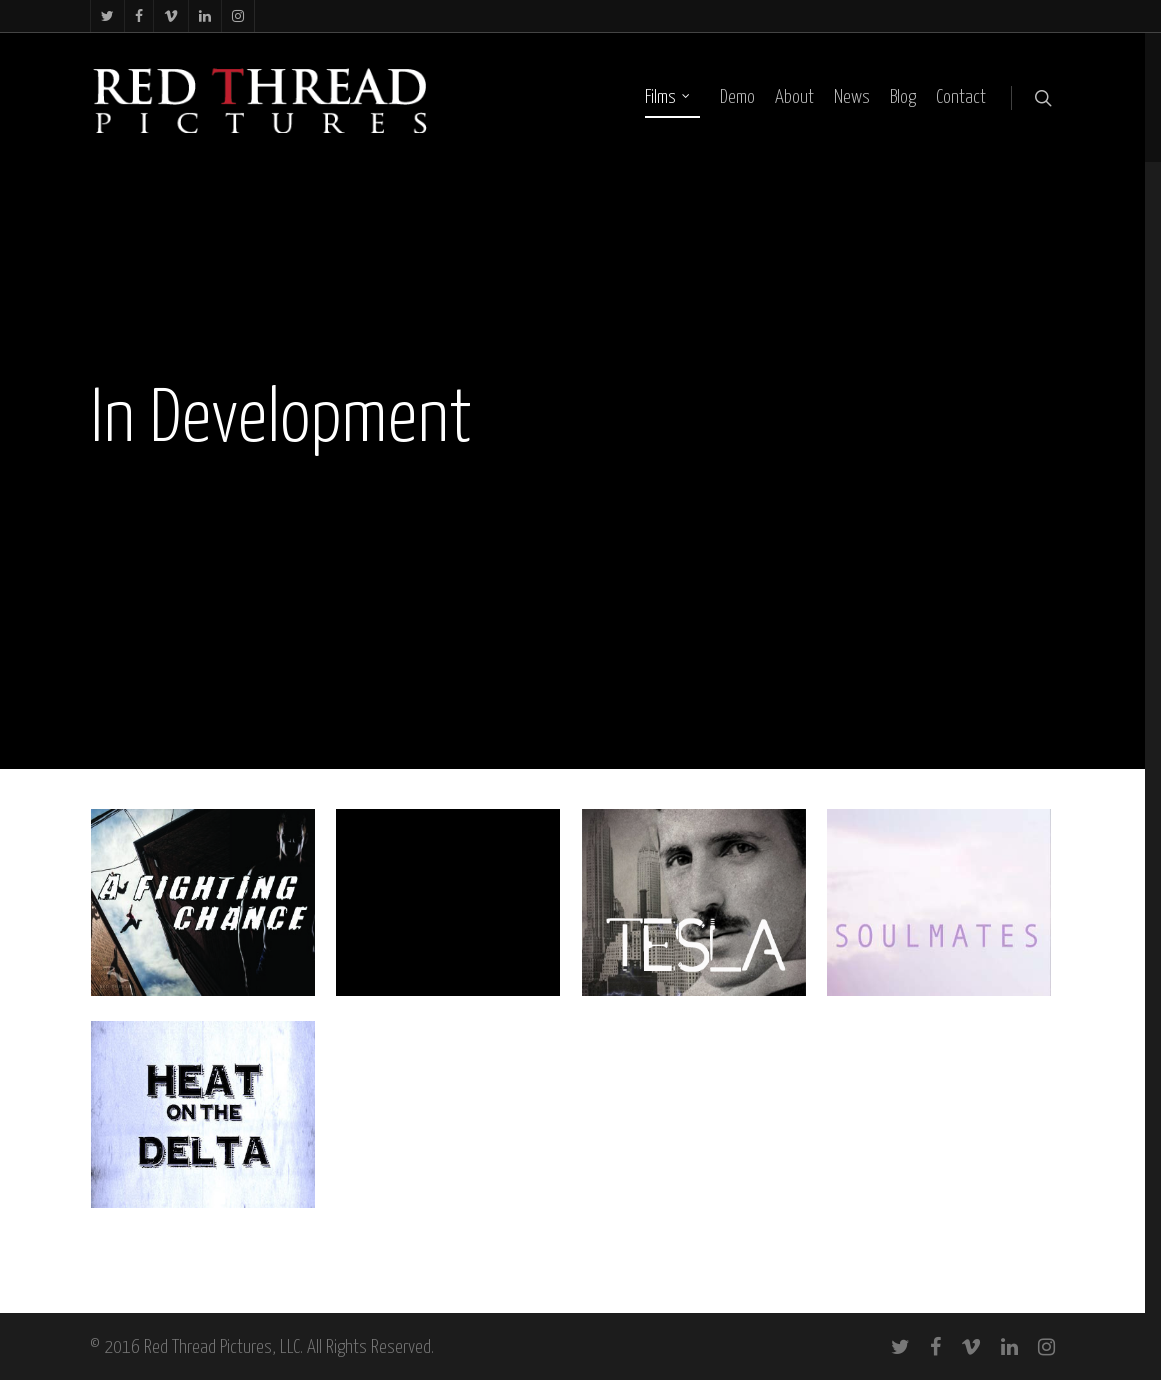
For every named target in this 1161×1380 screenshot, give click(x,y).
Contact (961, 97)
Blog (903, 97)
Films (668, 98)
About (794, 97)
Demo (737, 97)
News (852, 97)
